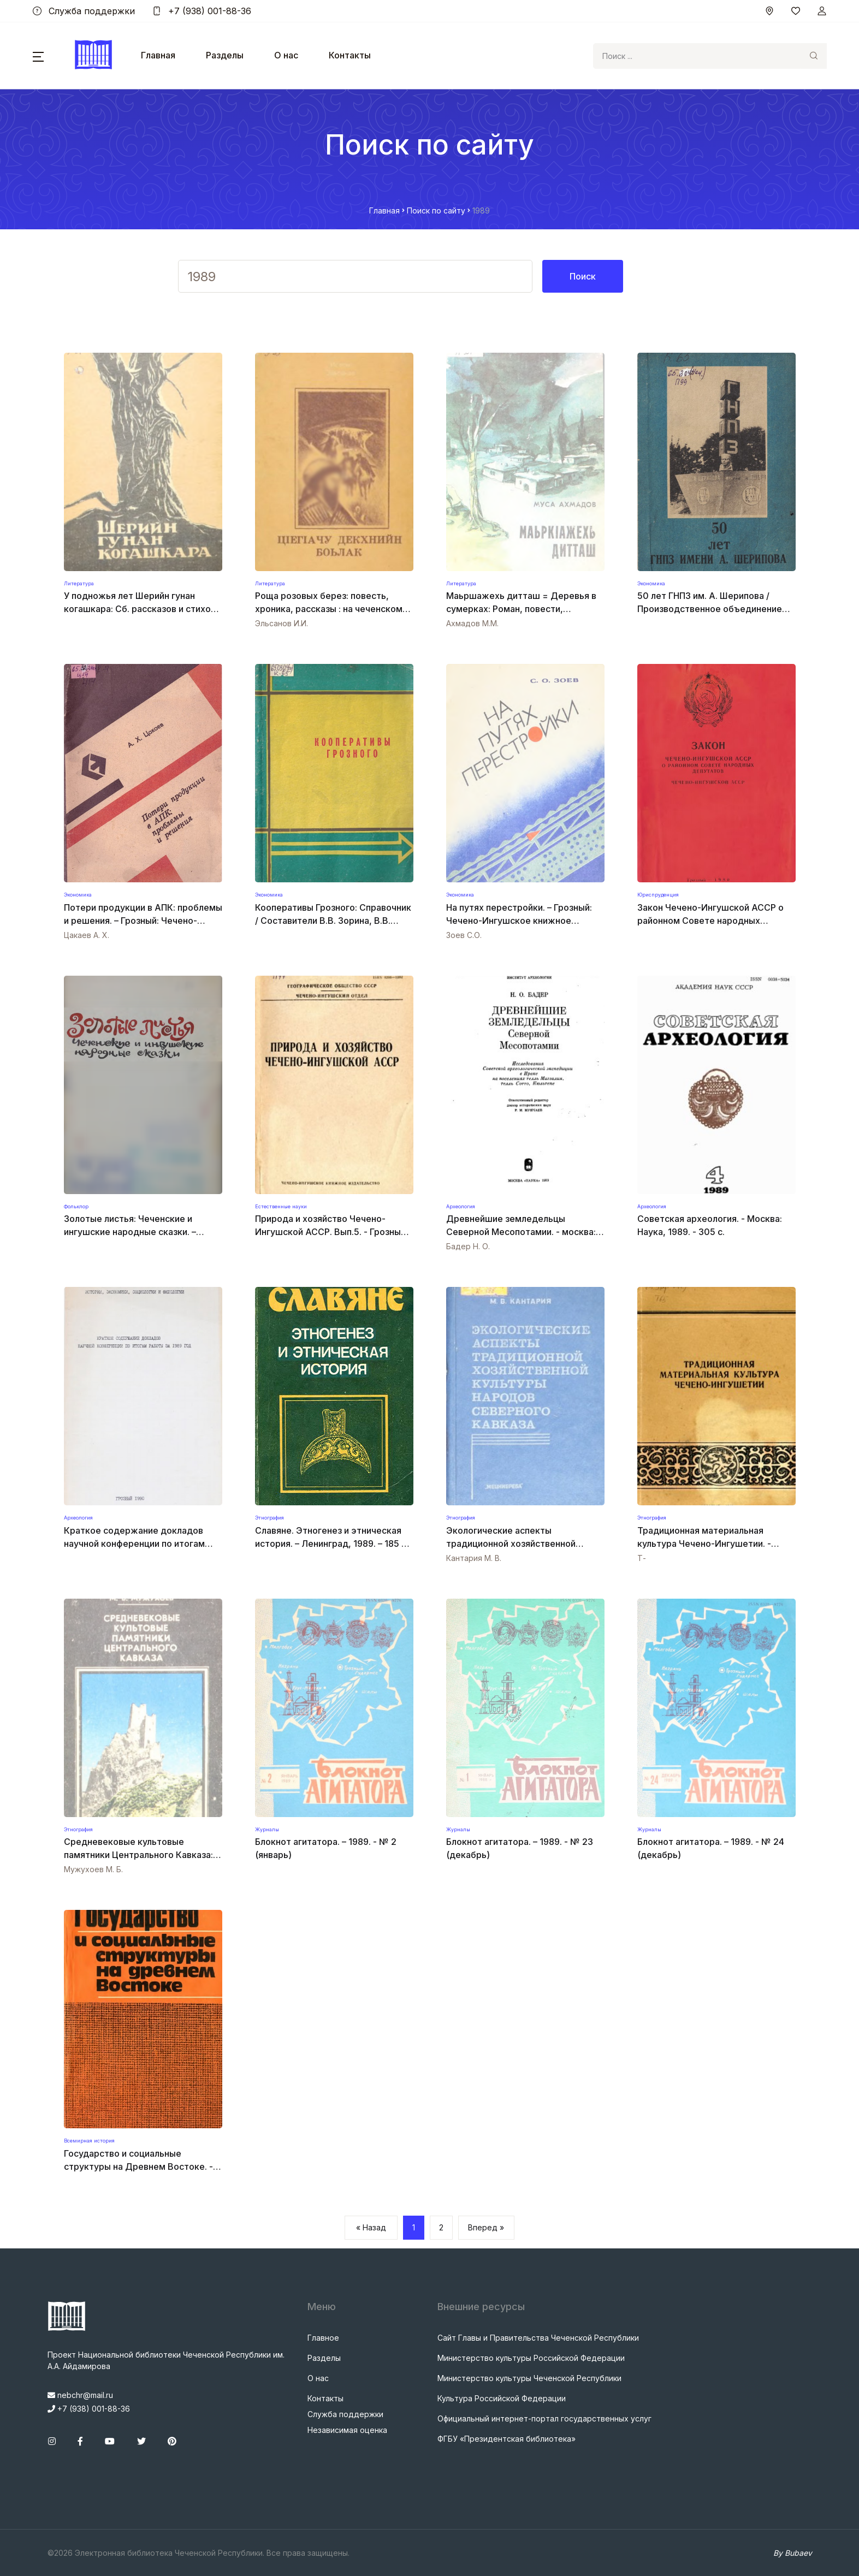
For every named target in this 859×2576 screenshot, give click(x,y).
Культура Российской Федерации (501, 2398)
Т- (641, 1558)
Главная (158, 55)
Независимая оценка (347, 2430)
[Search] (697, 56)
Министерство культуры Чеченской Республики (529, 2378)
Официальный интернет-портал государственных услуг (544, 2418)
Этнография (269, 1518)
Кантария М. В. (473, 1558)
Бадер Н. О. (468, 1246)
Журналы (267, 1829)
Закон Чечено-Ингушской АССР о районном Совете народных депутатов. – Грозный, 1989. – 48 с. (712, 920)
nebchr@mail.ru (80, 2395)
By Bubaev (792, 2552)
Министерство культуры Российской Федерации (531, 2358)
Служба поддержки (84, 10)
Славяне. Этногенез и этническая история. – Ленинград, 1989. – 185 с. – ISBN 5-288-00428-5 (331, 1543)
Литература (79, 583)
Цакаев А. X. (86, 935)
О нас (286, 55)
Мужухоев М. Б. (93, 1869)
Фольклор (76, 1206)
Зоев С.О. (464, 935)
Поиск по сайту (436, 210)
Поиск (583, 276)
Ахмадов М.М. (472, 623)
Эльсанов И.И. (281, 623)
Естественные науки (281, 1206)
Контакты (350, 55)
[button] (38, 55)
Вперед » (486, 2227)
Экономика (651, 583)
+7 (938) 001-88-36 (201, 10)
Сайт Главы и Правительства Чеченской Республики (538, 2337)
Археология (460, 1206)
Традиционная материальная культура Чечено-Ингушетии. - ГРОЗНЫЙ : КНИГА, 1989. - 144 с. (706, 1543)
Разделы (225, 55)
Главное (323, 2337)
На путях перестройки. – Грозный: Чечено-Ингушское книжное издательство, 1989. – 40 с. (519, 920)
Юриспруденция (658, 895)
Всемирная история (89, 2141)
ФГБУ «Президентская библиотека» (506, 2438)
